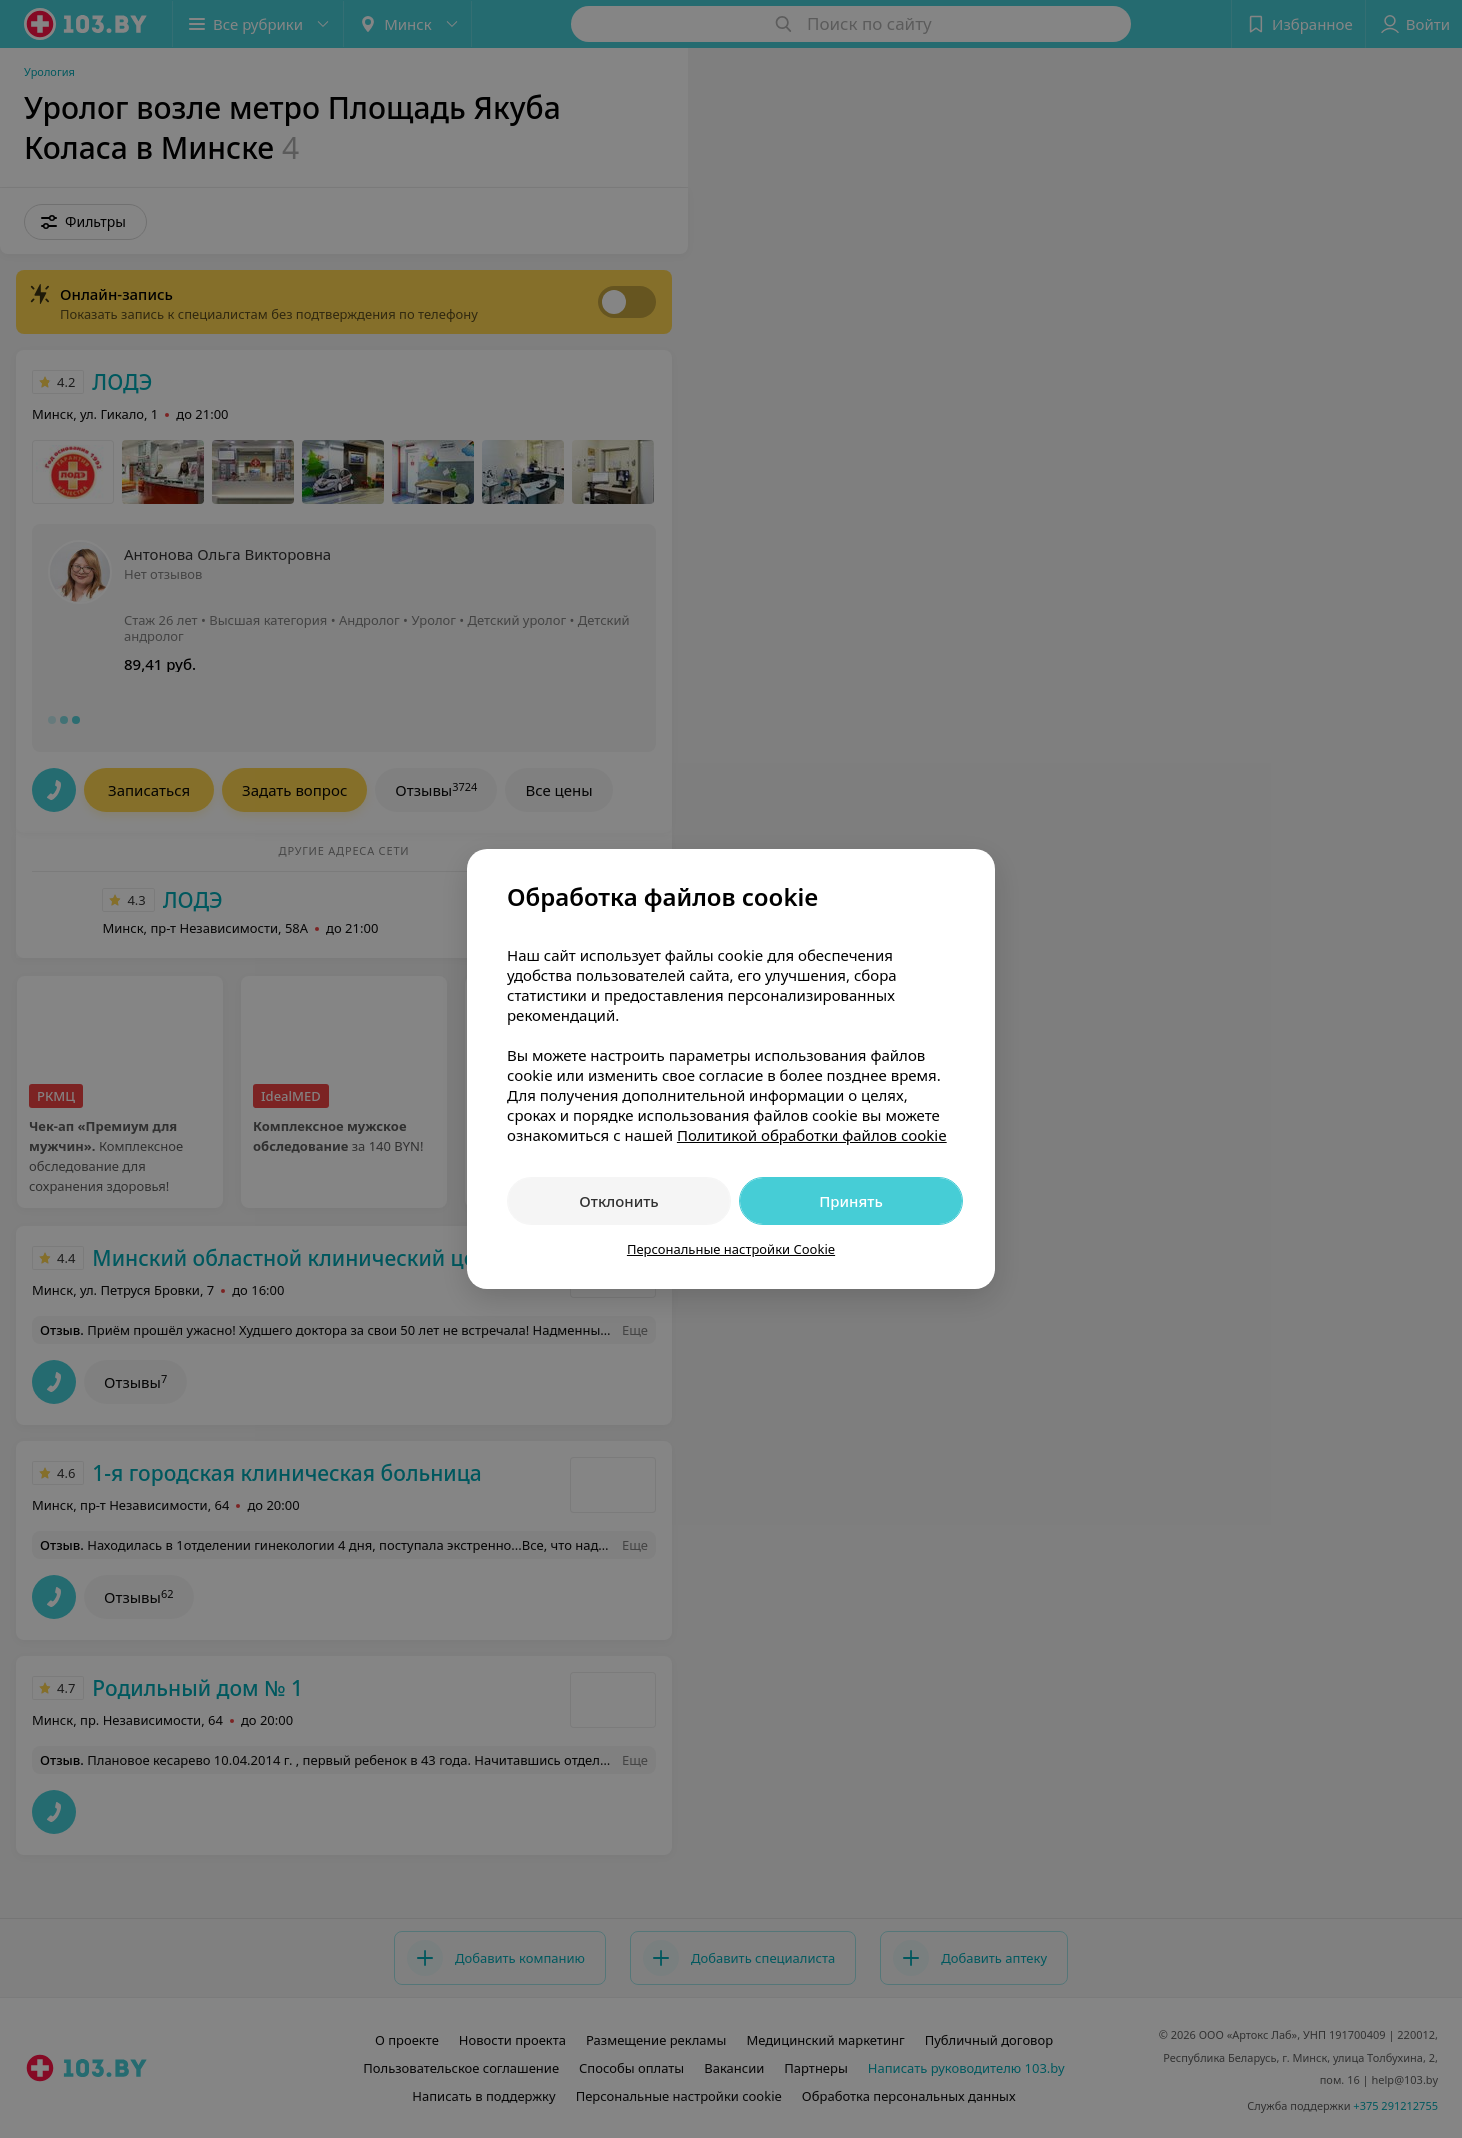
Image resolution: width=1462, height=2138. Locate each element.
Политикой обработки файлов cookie (812, 1135)
